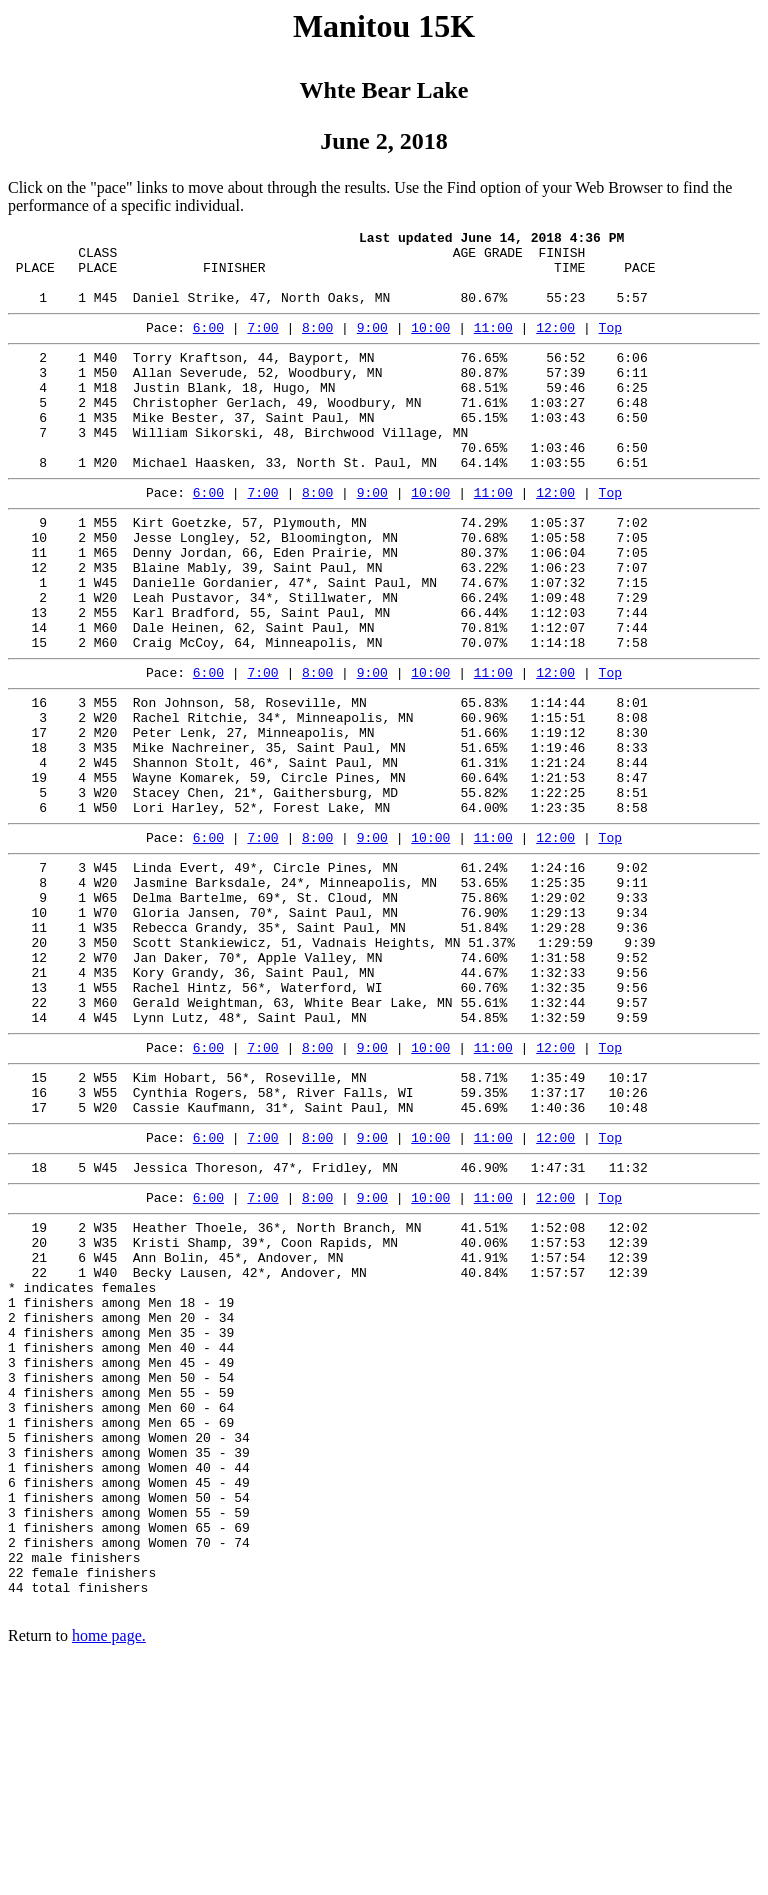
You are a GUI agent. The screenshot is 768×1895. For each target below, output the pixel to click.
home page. (109, 1869)
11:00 (493, 345)
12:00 (555, 345)
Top (610, 345)
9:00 (372, 345)
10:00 (430, 345)
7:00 (262, 345)
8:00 (317, 345)
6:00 (208, 345)
